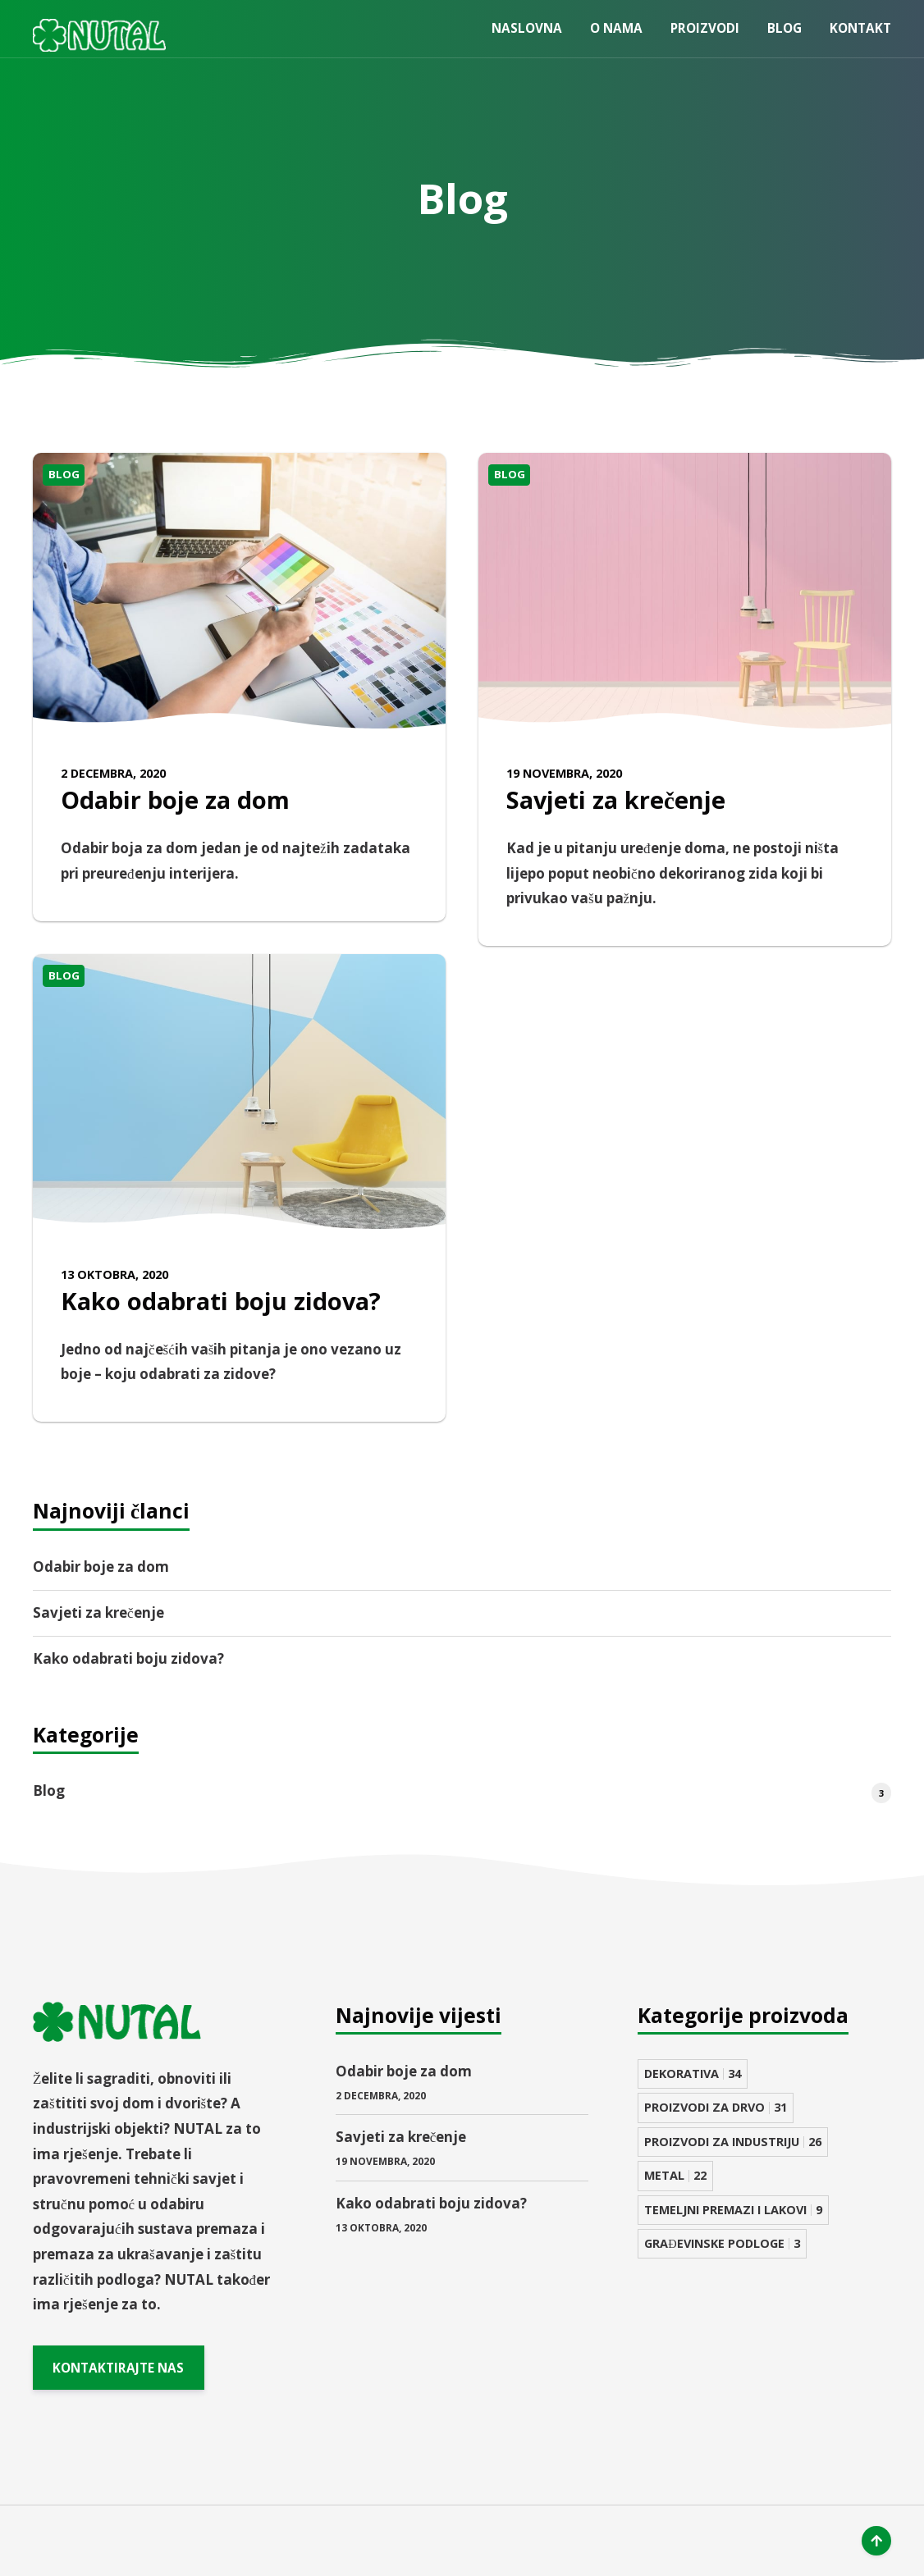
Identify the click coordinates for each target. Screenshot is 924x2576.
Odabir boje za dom (175, 799)
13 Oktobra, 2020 (114, 1274)
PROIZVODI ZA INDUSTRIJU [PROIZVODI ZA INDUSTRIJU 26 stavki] (732, 2141)
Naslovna (527, 28)
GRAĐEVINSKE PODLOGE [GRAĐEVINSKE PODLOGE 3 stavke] (721, 2243)
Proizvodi (704, 28)
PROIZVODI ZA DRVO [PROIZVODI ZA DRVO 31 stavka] (715, 2107)
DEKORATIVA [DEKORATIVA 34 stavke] (692, 2073)
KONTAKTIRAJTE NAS (118, 2367)
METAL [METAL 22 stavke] (675, 2175)
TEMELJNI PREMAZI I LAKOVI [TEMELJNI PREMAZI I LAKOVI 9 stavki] (733, 2209)
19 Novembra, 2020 (564, 773)
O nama (616, 28)
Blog (784, 28)
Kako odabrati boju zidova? (221, 1301)
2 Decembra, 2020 (113, 773)
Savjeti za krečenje (615, 799)
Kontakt (860, 28)
